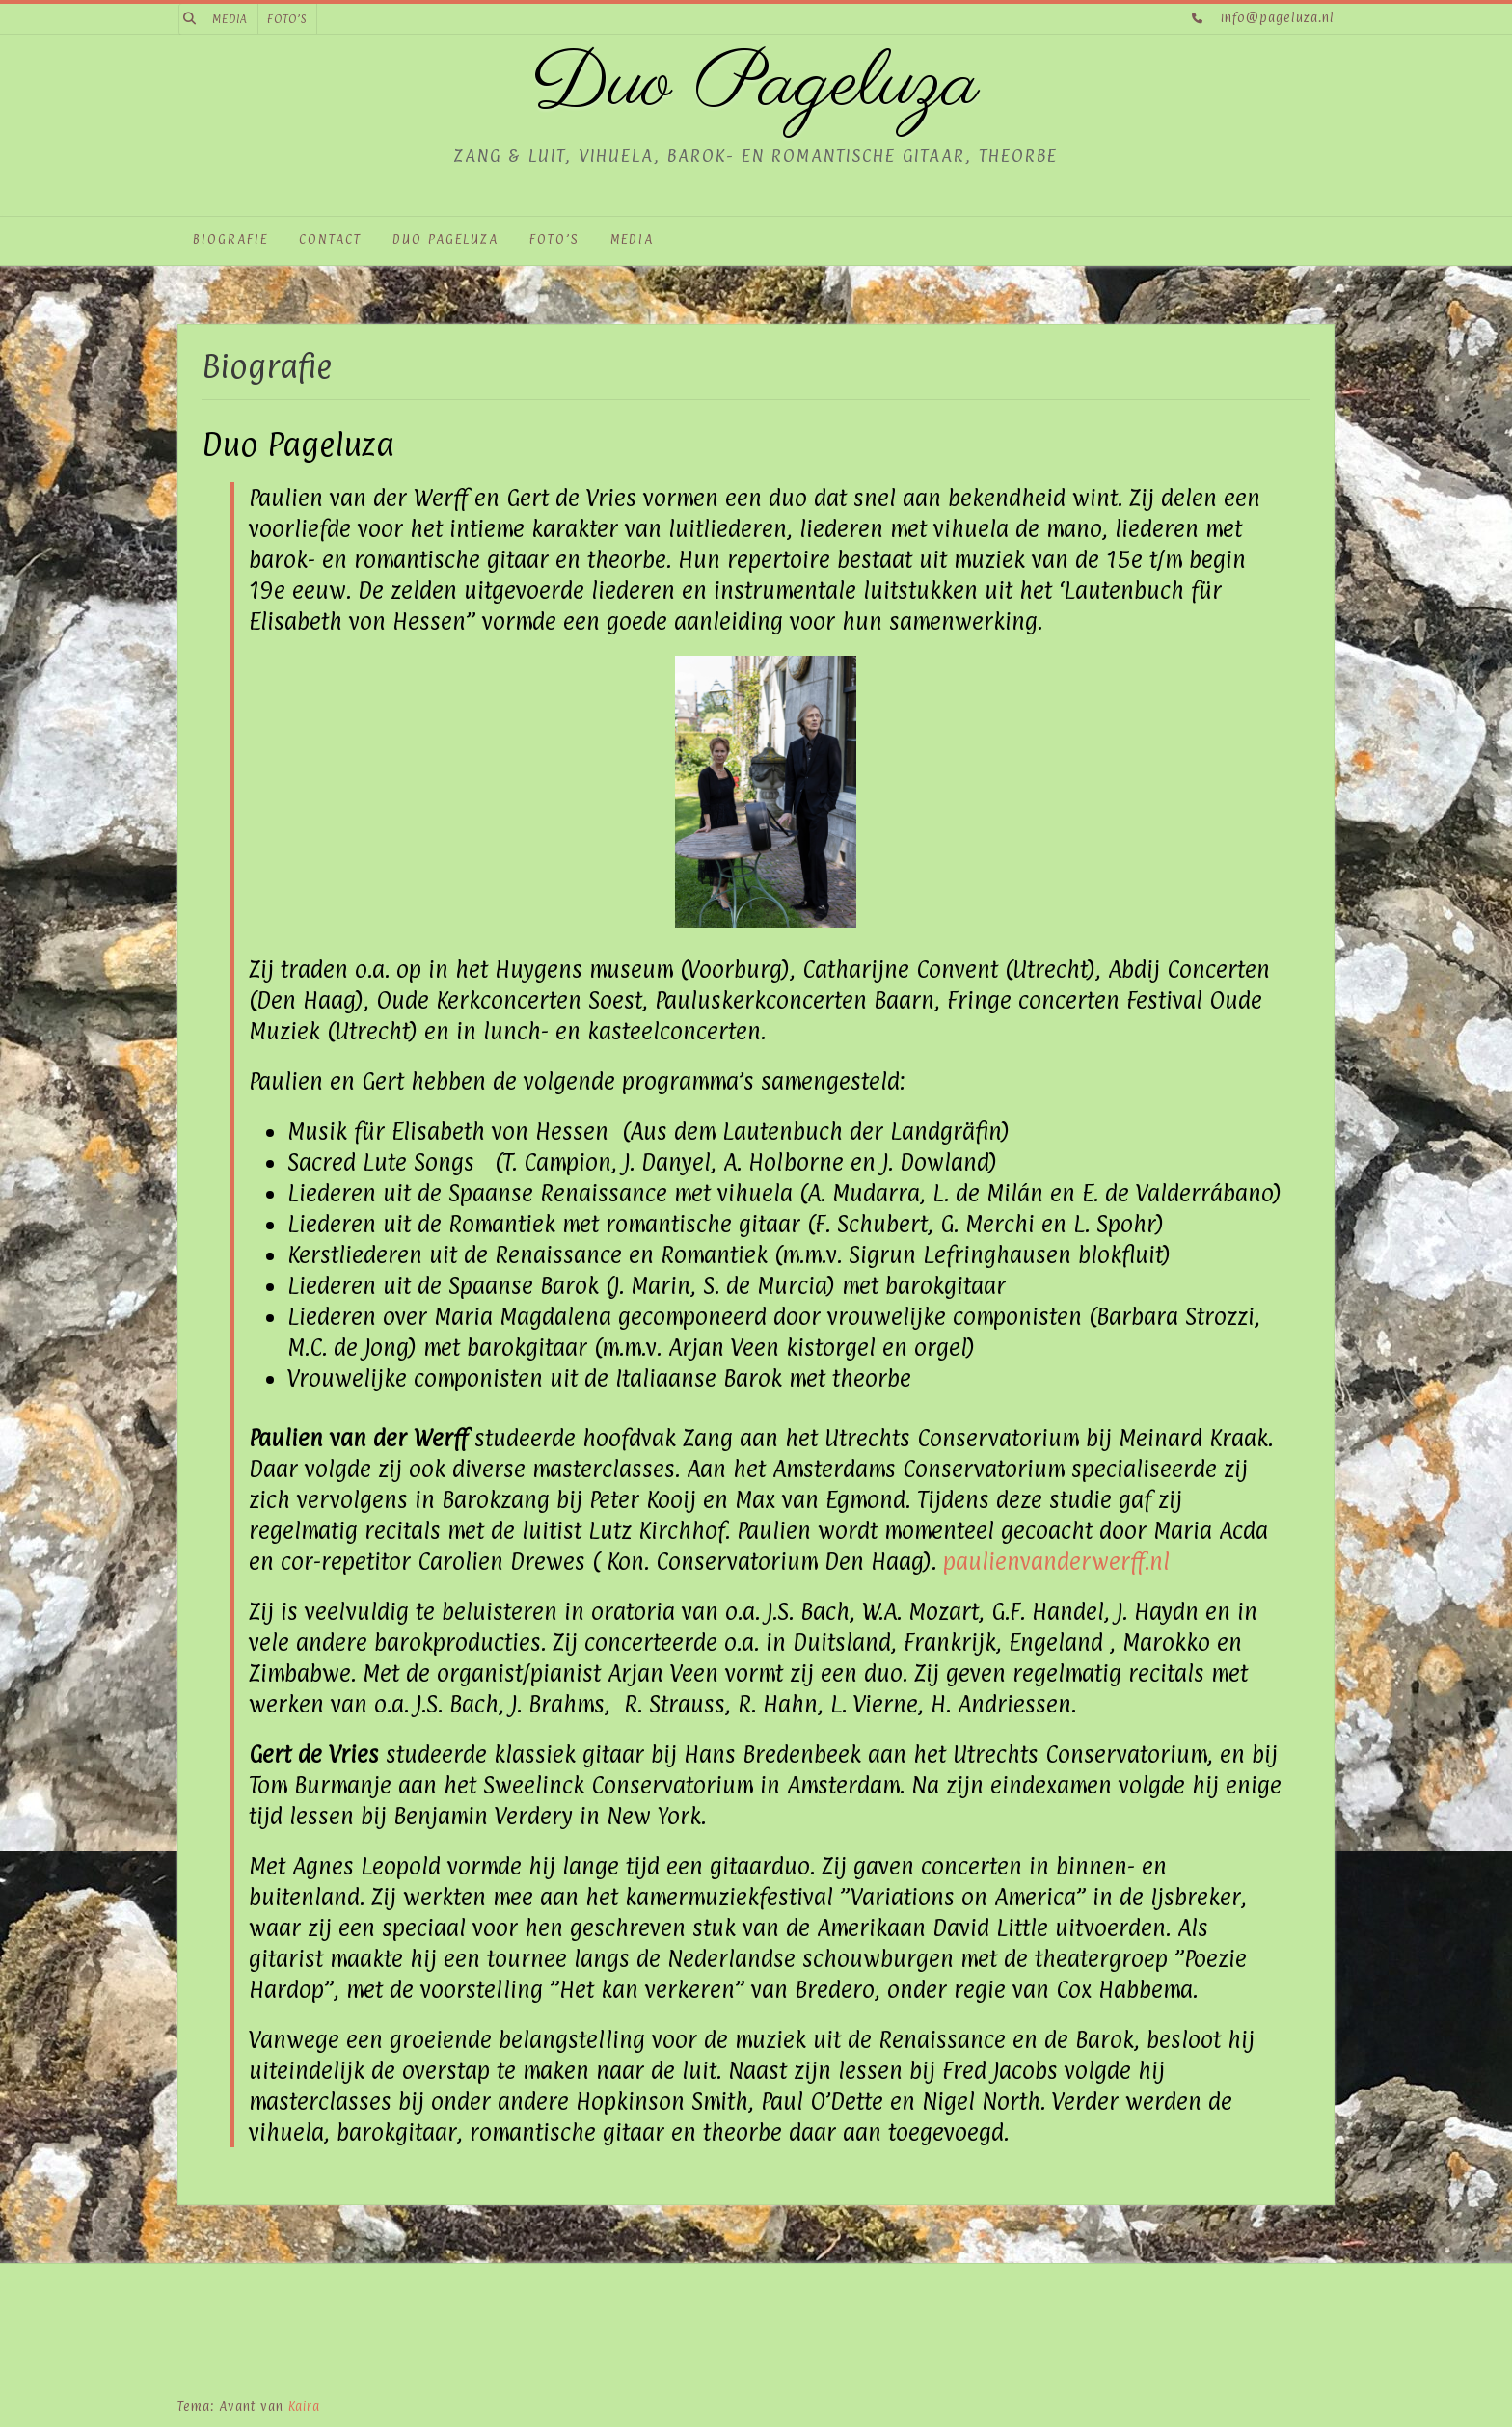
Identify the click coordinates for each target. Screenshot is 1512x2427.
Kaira (304, 2406)
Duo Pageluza (756, 85)
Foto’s (287, 19)
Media (230, 19)
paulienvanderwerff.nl (1056, 1561)
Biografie (230, 239)
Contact (330, 239)
